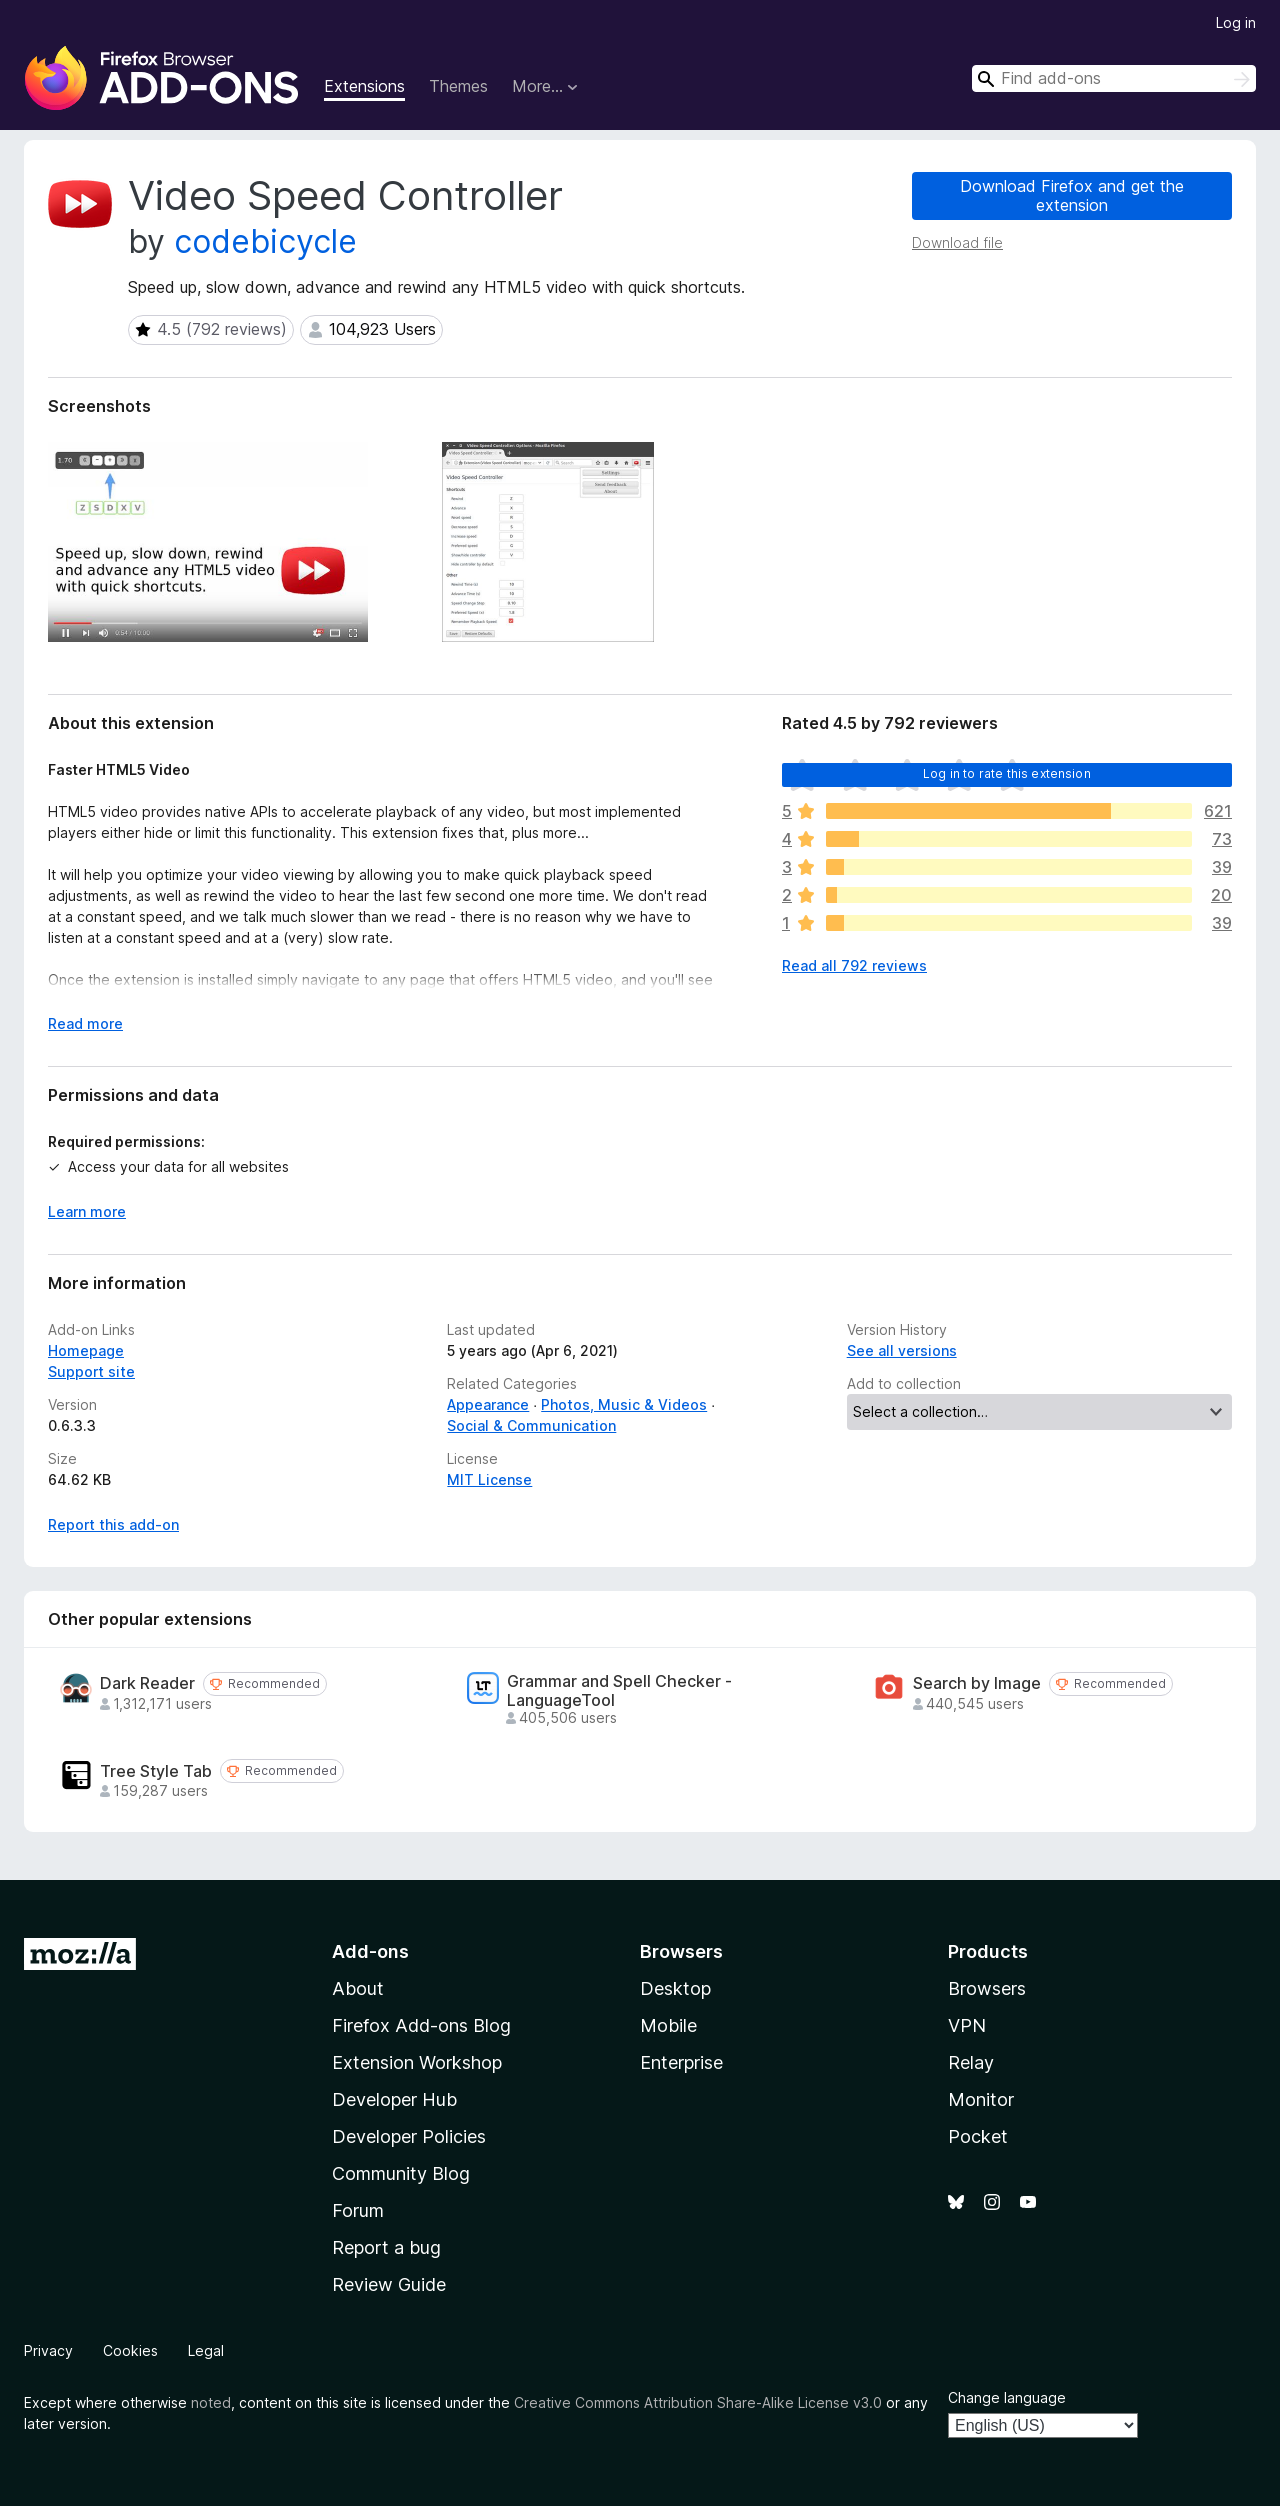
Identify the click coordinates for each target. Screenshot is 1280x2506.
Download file (957, 242)
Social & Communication (531, 1425)
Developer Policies (409, 2136)
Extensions (364, 86)
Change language (1007, 2397)
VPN (967, 2025)
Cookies (130, 2350)
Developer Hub (394, 2099)
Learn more (87, 1211)
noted (211, 2402)
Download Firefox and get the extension (1072, 195)
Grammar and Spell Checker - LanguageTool (619, 1691)
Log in (1236, 22)
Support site (91, 1371)
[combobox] (1114, 78)
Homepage (86, 1350)
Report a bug (386, 2247)
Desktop (675, 1988)
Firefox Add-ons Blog (421, 2025)
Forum (358, 2210)
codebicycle (265, 241)
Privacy (48, 2350)
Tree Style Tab (156, 1771)
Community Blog (401, 2173)
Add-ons (370, 1951)
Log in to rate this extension (1007, 773)
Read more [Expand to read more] (85, 1023)
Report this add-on (113, 1524)
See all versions (902, 1350)
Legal (206, 2350)
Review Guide (389, 2284)
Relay (971, 2062)
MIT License (489, 1479)
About (358, 1988)
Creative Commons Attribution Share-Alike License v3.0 (698, 2402)
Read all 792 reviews (854, 965)
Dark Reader (147, 1683)
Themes (458, 86)
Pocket (978, 2136)
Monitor (981, 2099)
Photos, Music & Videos (624, 1404)
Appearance (488, 1404)
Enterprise (681, 2062)
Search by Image (977, 1683)
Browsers (987, 1988)
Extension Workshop (417, 2062)
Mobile (668, 2025)
